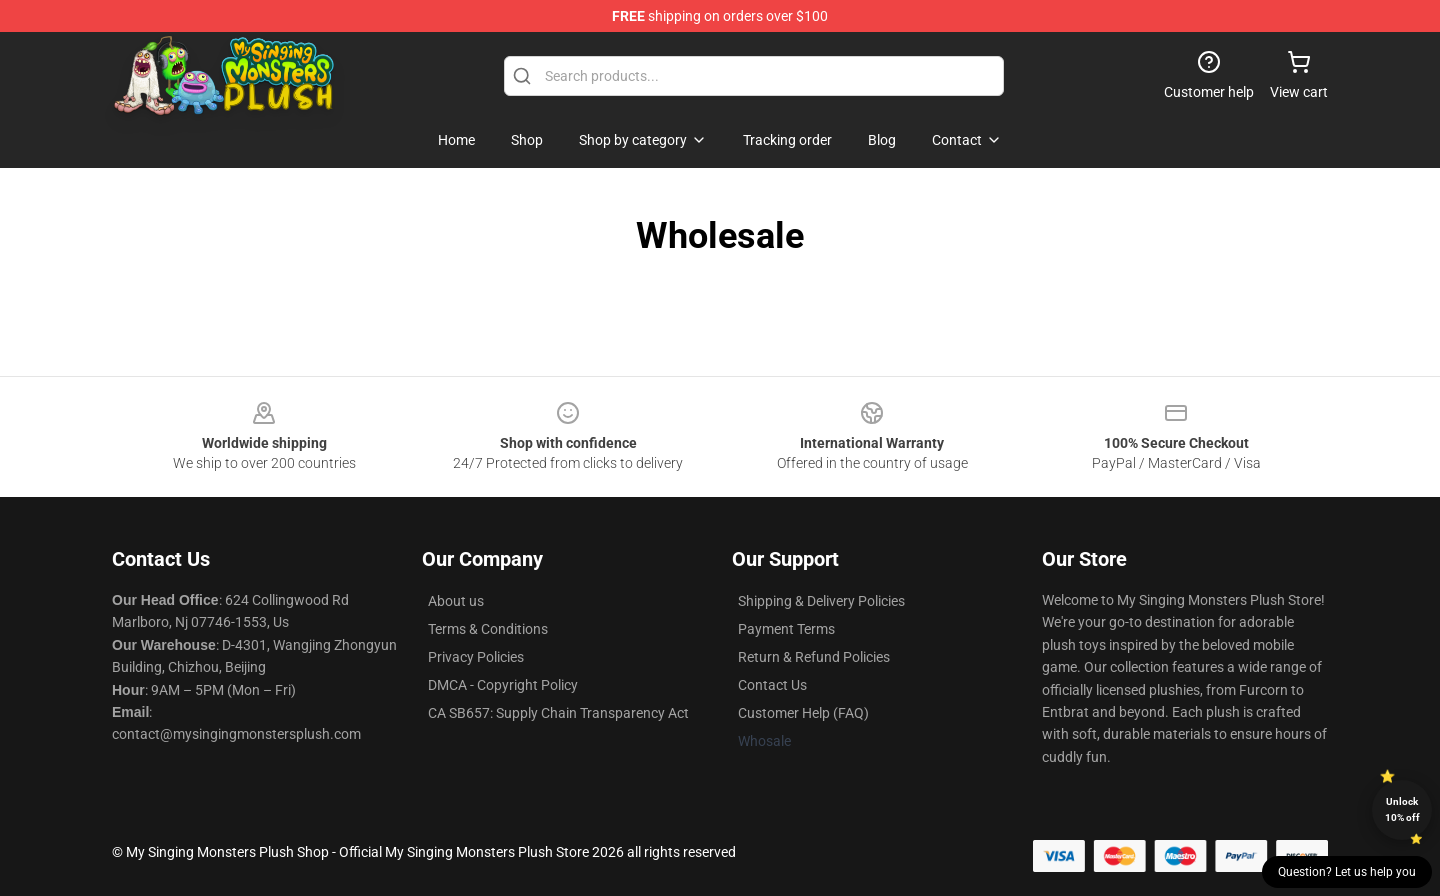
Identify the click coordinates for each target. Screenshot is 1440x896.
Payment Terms (786, 629)
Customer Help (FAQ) (803, 713)
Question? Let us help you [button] (1347, 872)
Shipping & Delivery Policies (821, 601)
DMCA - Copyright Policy (503, 685)
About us (456, 601)
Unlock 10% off (1402, 809)
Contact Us (772, 685)
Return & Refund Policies (814, 657)
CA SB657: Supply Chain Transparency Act (558, 713)
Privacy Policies (476, 657)
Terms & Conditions (488, 629)
